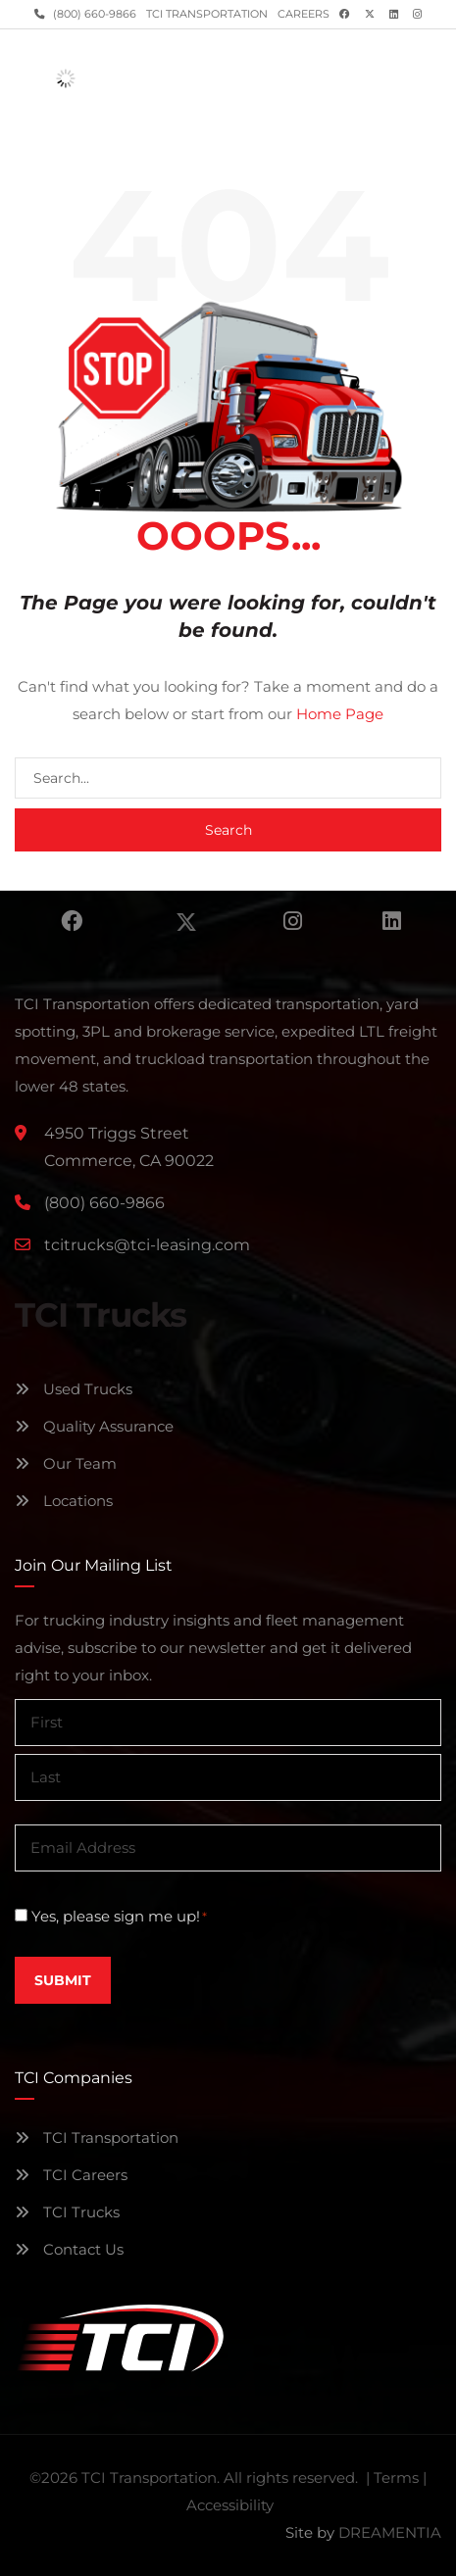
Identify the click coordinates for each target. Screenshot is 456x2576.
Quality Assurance (94, 1426)
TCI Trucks (67, 2212)
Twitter (186, 921)
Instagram (292, 921)
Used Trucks (73, 1389)
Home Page (339, 714)
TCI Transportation (207, 14)
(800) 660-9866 (93, 14)
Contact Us (69, 2249)
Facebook (71, 921)
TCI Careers (71, 2174)
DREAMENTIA (389, 2532)
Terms (396, 2477)
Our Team (66, 1463)
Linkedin (391, 921)
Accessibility (230, 2505)
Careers (303, 14)
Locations (64, 1500)
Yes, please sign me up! (119, 1916)
